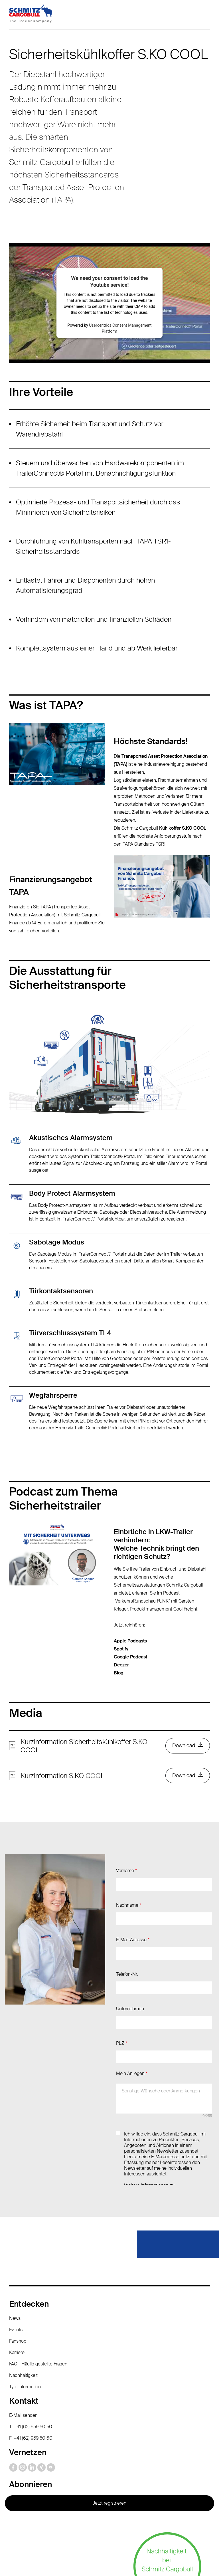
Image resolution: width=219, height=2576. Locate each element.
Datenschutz (67, 2535)
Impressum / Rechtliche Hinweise (125, 2535)
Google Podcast (130, 1657)
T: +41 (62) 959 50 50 (30, 2339)
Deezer (121, 1665)
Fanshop (17, 2253)
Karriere (17, 2265)
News (15, 2231)
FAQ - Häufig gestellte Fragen (38, 2276)
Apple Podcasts (130, 1641)
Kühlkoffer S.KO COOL (182, 828)
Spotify (121, 1649)
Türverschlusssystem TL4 (70, 1333)
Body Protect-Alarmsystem (72, 1193)
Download (183, 1745)
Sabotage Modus (56, 1242)
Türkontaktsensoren (61, 1291)
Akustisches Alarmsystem (71, 1138)
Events (16, 2242)
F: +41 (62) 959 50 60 (30, 2350)
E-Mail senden (23, 2328)
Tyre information (25, 2299)
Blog (118, 1673)
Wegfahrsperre (53, 1395)
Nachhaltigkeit (23, 2288)
